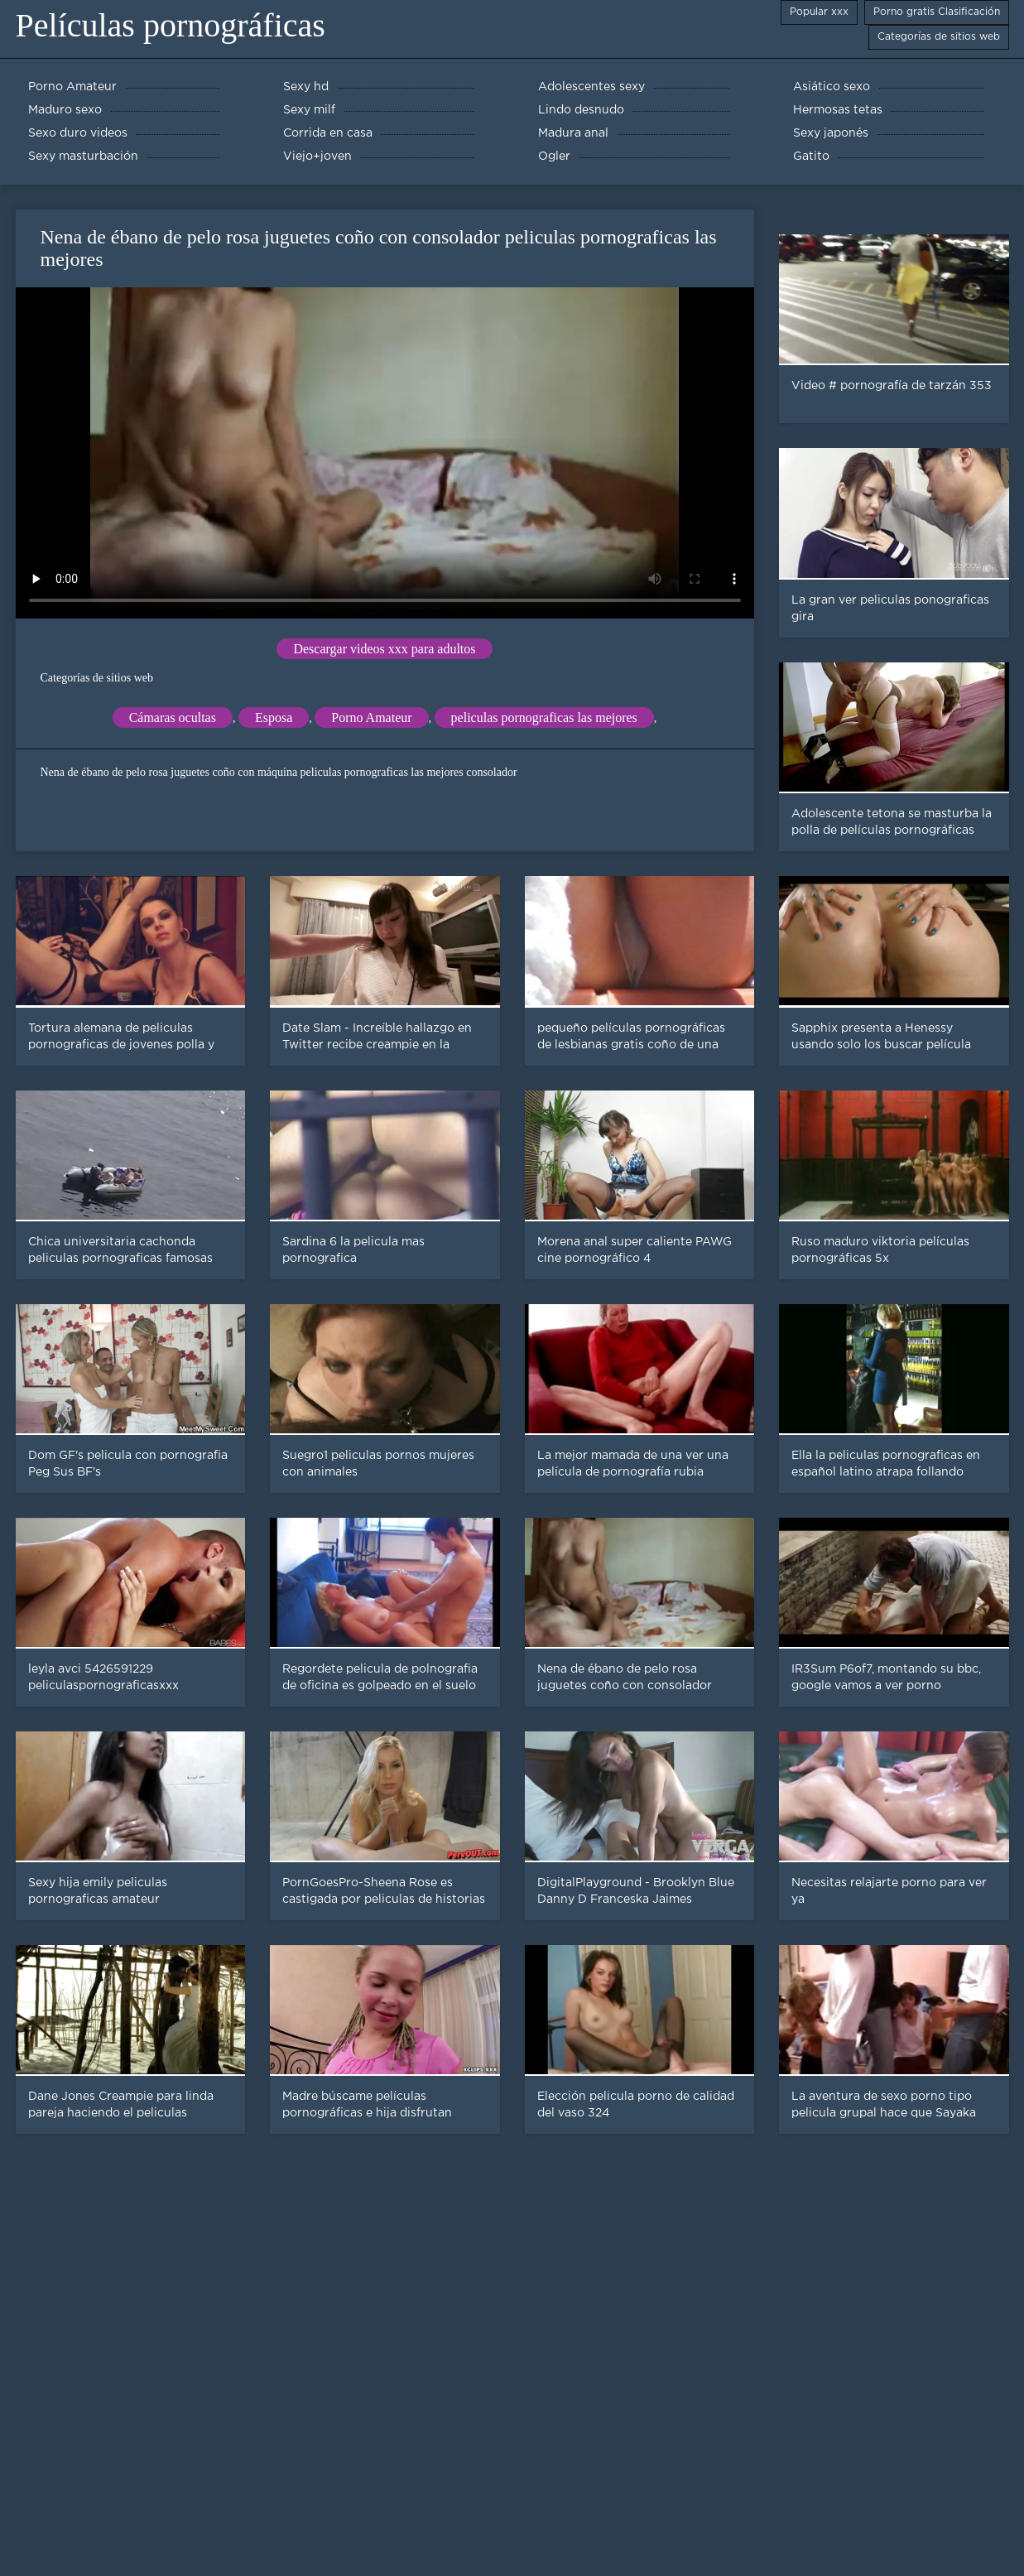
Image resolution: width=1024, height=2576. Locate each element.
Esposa (273, 717)
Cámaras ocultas (172, 717)
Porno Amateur (371, 717)
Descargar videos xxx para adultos (384, 649)
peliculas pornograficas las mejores (544, 717)
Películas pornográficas (170, 25)
